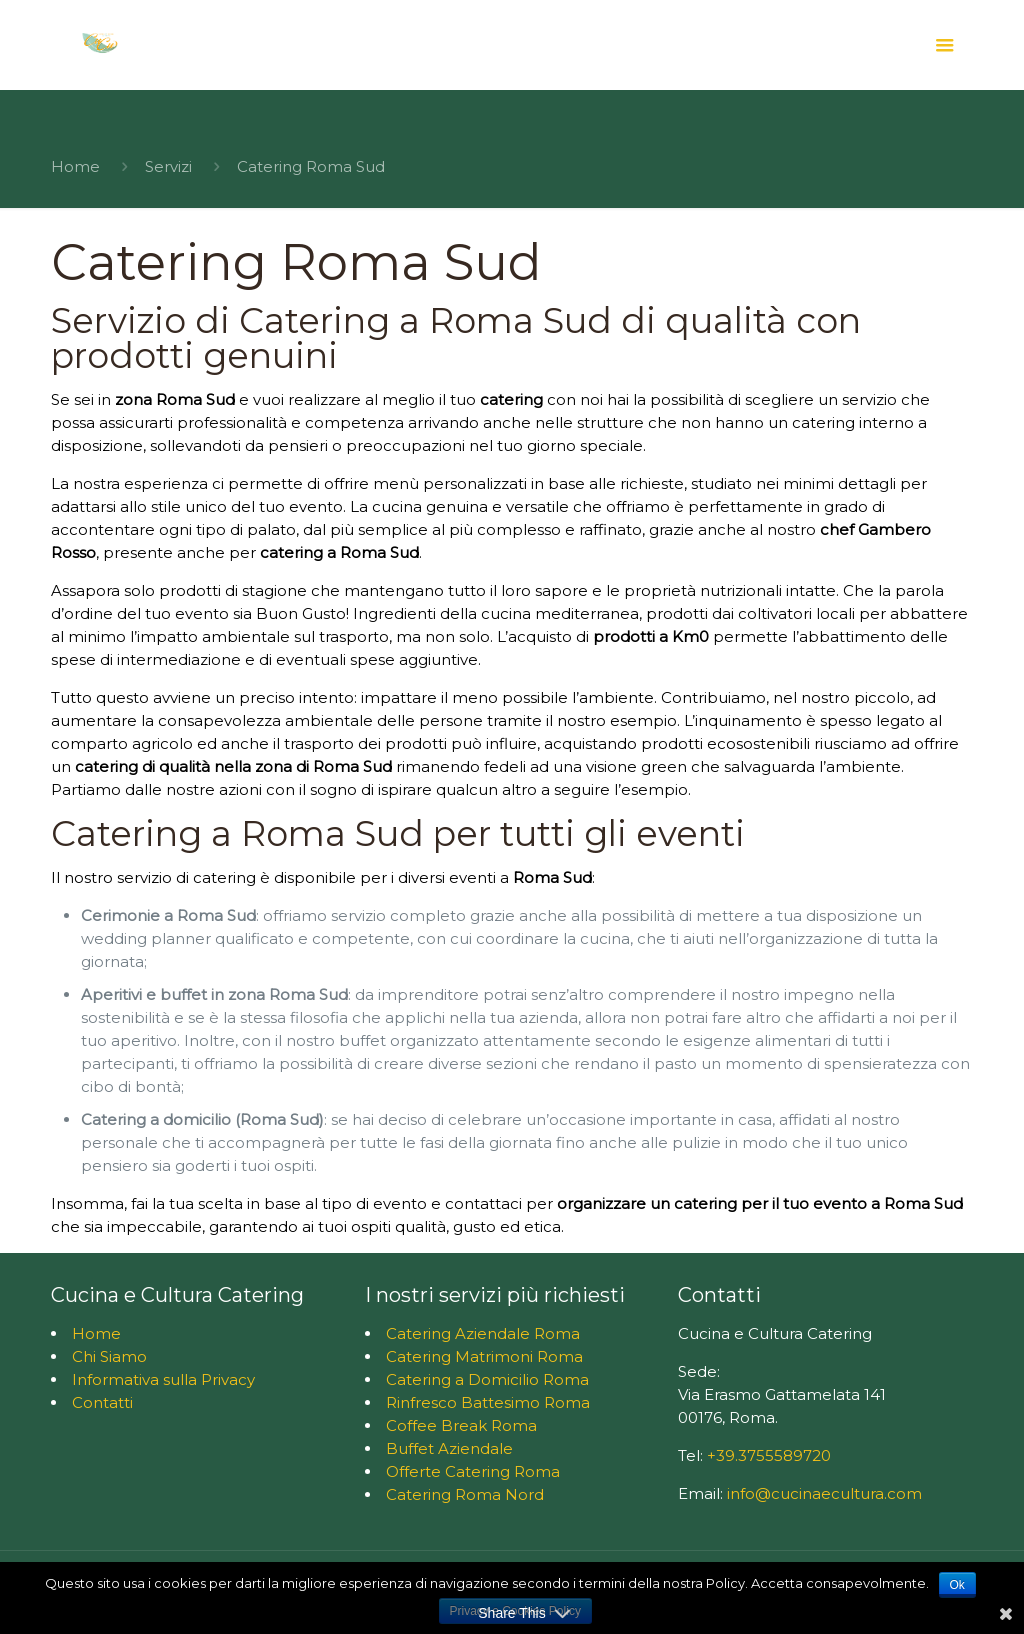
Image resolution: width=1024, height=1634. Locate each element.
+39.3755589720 (769, 1455)
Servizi (168, 166)
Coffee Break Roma (461, 1425)
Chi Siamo (109, 1356)
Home (75, 166)
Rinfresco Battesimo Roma (488, 1402)
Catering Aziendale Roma (483, 1333)
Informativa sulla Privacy (163, 1379)
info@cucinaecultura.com (824, 1493)
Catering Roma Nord (465, 1494)
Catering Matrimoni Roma (484, 1356)
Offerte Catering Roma (473, 1471)
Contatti (102, 1402)
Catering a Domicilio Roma (487, 1379)
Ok (957, 1585)
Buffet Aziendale (449, 1448)
